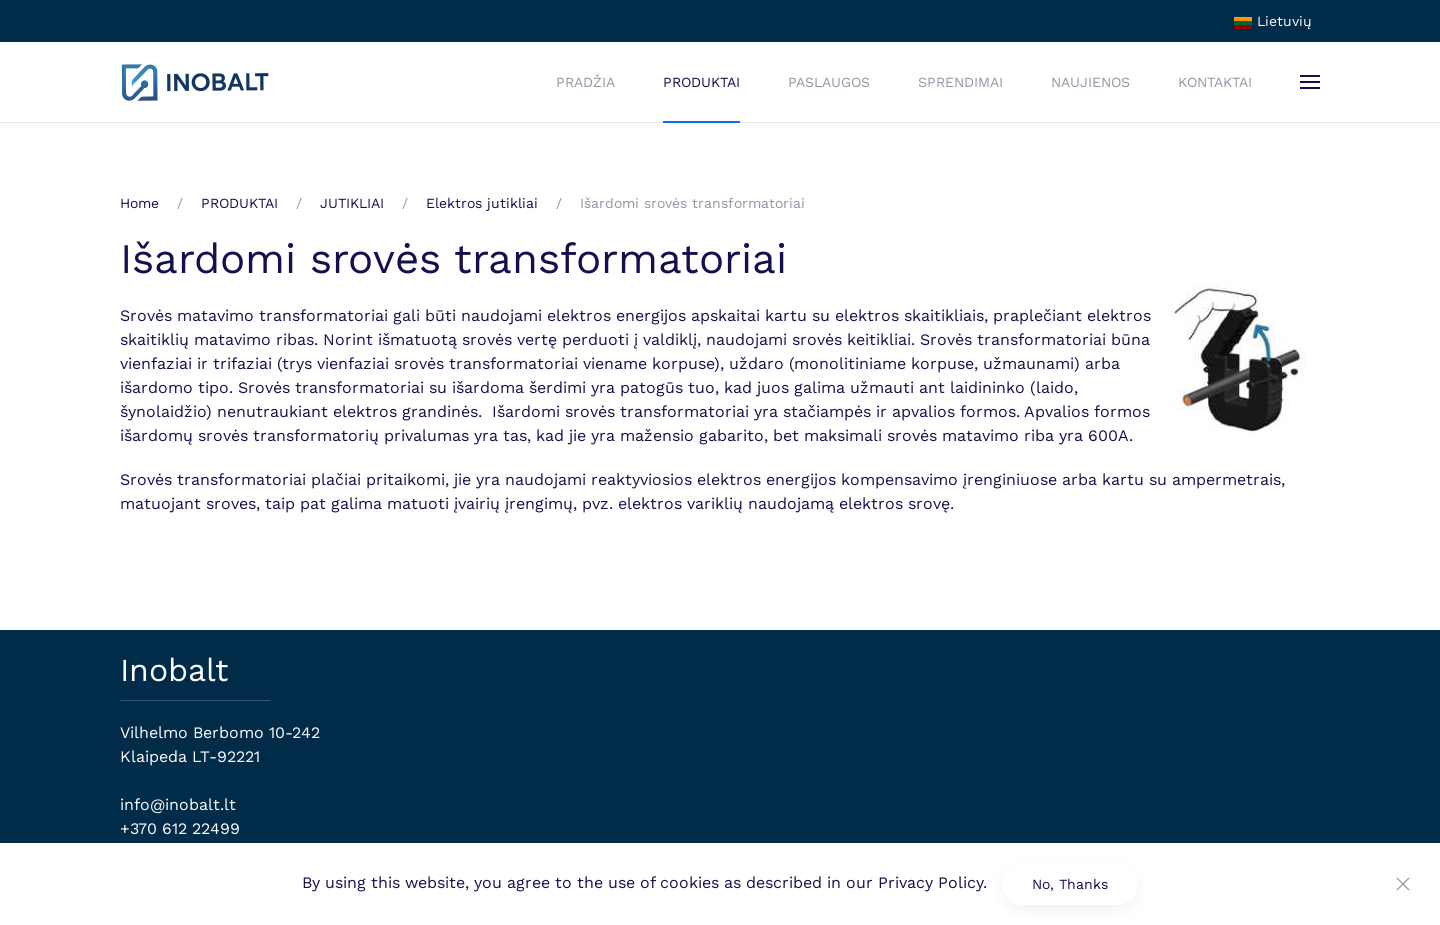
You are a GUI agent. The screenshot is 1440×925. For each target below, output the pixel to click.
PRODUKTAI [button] (701, 82)
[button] (1310, 82)
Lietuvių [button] (1273, 21)
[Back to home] (195, 82)
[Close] (1403, 884)
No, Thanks (1070, 884)
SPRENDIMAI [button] (960, 82)
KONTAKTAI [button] (1215, 82)
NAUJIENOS (1090, 82)
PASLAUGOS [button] (829, 82)
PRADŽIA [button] (585, 82)
